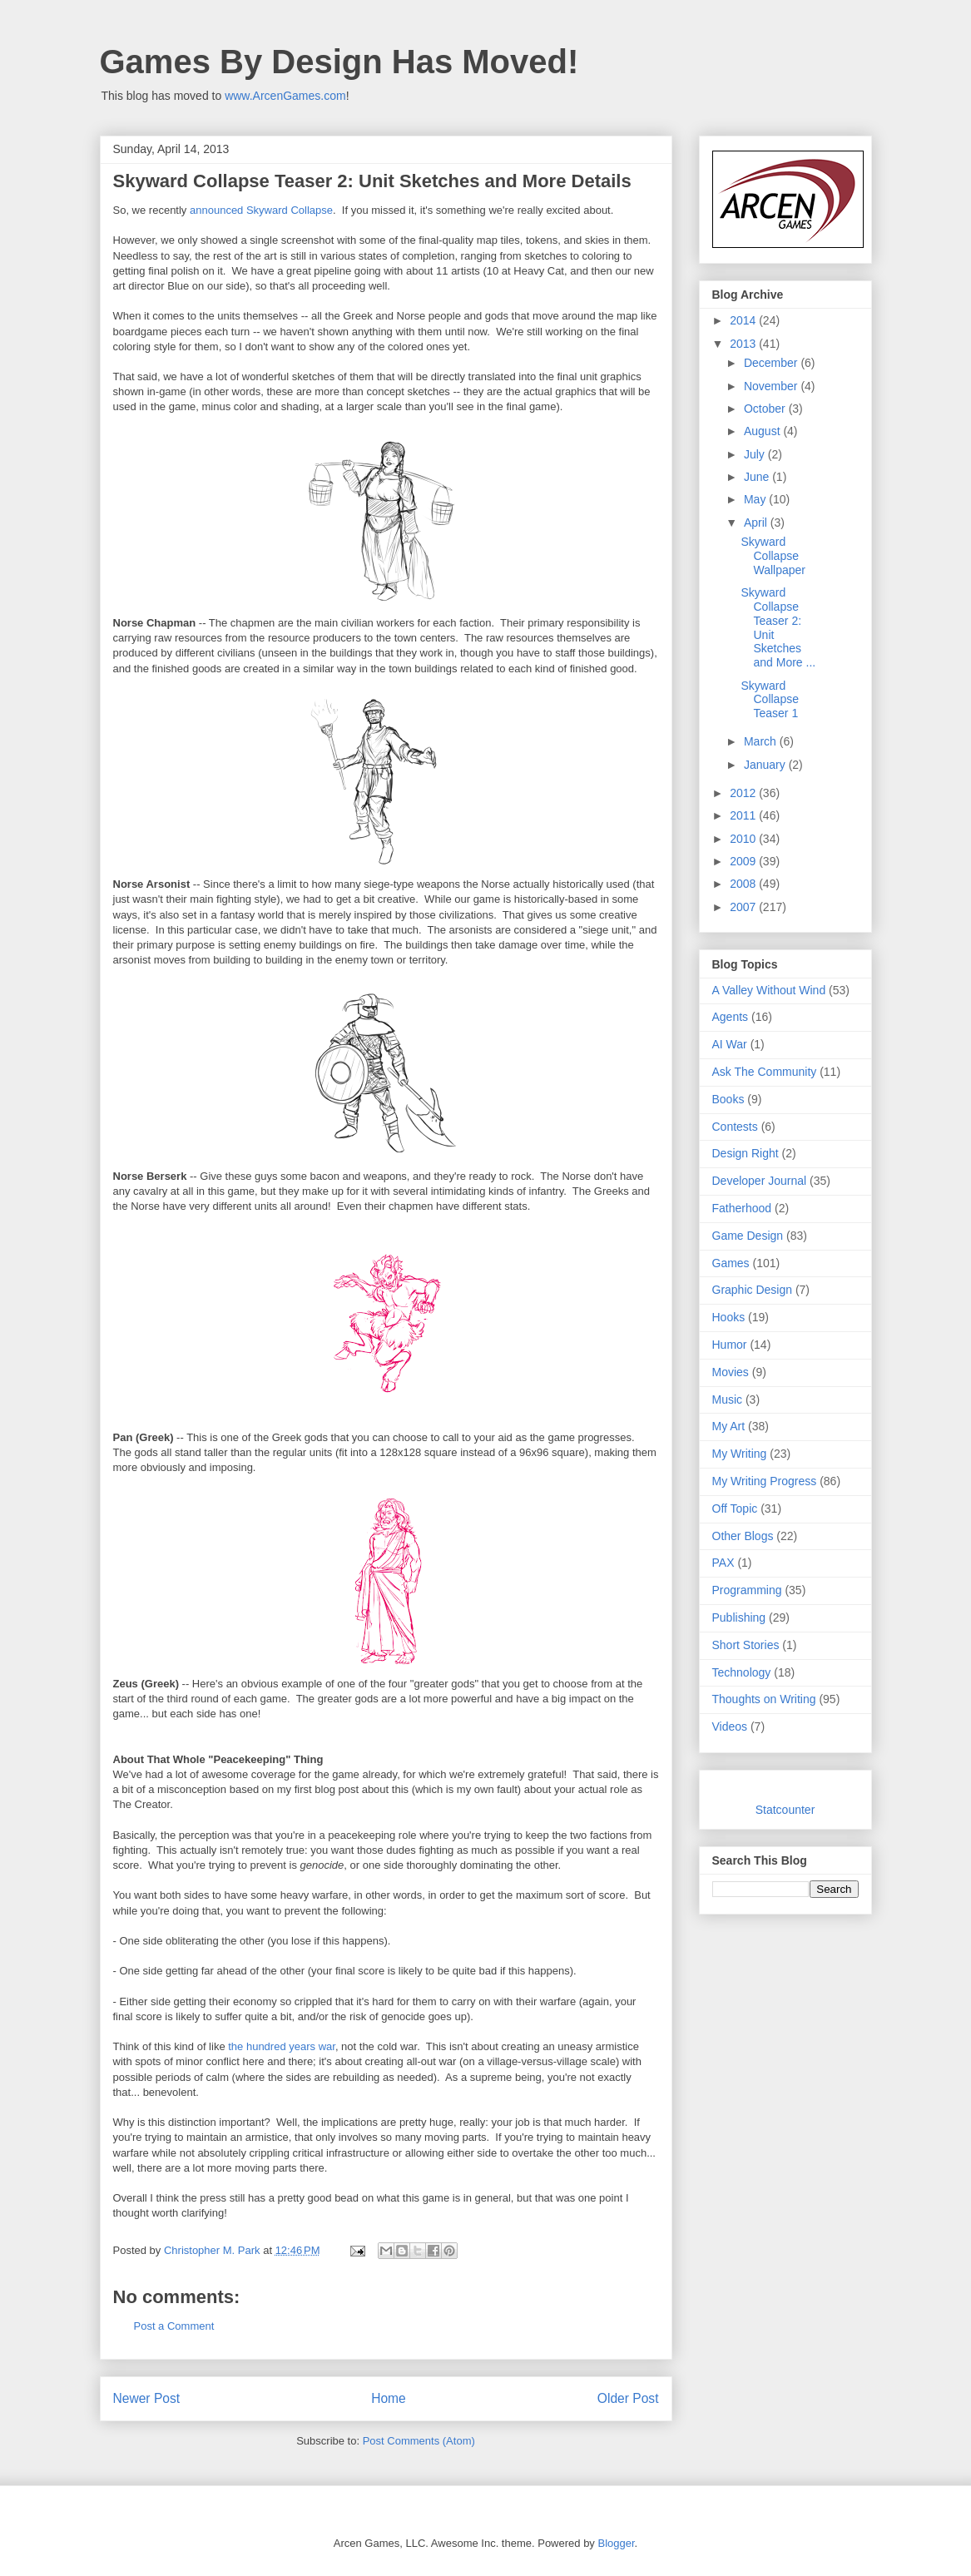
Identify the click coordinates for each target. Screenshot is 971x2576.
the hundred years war (281, 2046)
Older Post (628, 2398)
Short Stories (746, 1645)
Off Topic (735, 1508)
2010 (744, 838)
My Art (729, 1426)
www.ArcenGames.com (285, 95)
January (766, 764)
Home (388, 2398)
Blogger (615, 2543)
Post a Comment (174, 2326)
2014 (744, 320)
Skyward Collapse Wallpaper (773, 556)
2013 (744, 343)
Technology (741, 1672)
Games (731, 1263)
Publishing (739, 1617)
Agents (730, 1016)
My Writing (739, 1453)
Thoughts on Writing (764, 1699)
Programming (747, 1590)
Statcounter (785, 1809)
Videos (730, 1726)
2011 (744, 815)
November (772, 386)
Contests (735, 1126)
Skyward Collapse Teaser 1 (769, 700)
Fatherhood (742, 1208)
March (762, 741)
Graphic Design (752, 1289)
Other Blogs (743, 1536)
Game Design (748, 1235)
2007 (744, 907)
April (757, 522)
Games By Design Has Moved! (339, 61)
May (756, 499)
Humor (729, 1344)
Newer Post (147, 2398)
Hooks (729, 1317)
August (763, 431)
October (766, 408)
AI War (729, 1044)
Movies (730, 1372)
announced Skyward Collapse (261, 210)
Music (727, 1399)
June (758, 476)
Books (728, 1099)
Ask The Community (764, 1071)
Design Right (745, 1153)
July (756, 454)
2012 (744, 793)
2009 (744, 861)
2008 (744, 883)
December (772, 362)
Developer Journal (759, 1180)
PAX (723, 1562)
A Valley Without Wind (769, 990)
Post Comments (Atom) (419, 2441)
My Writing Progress (764, 1481)
